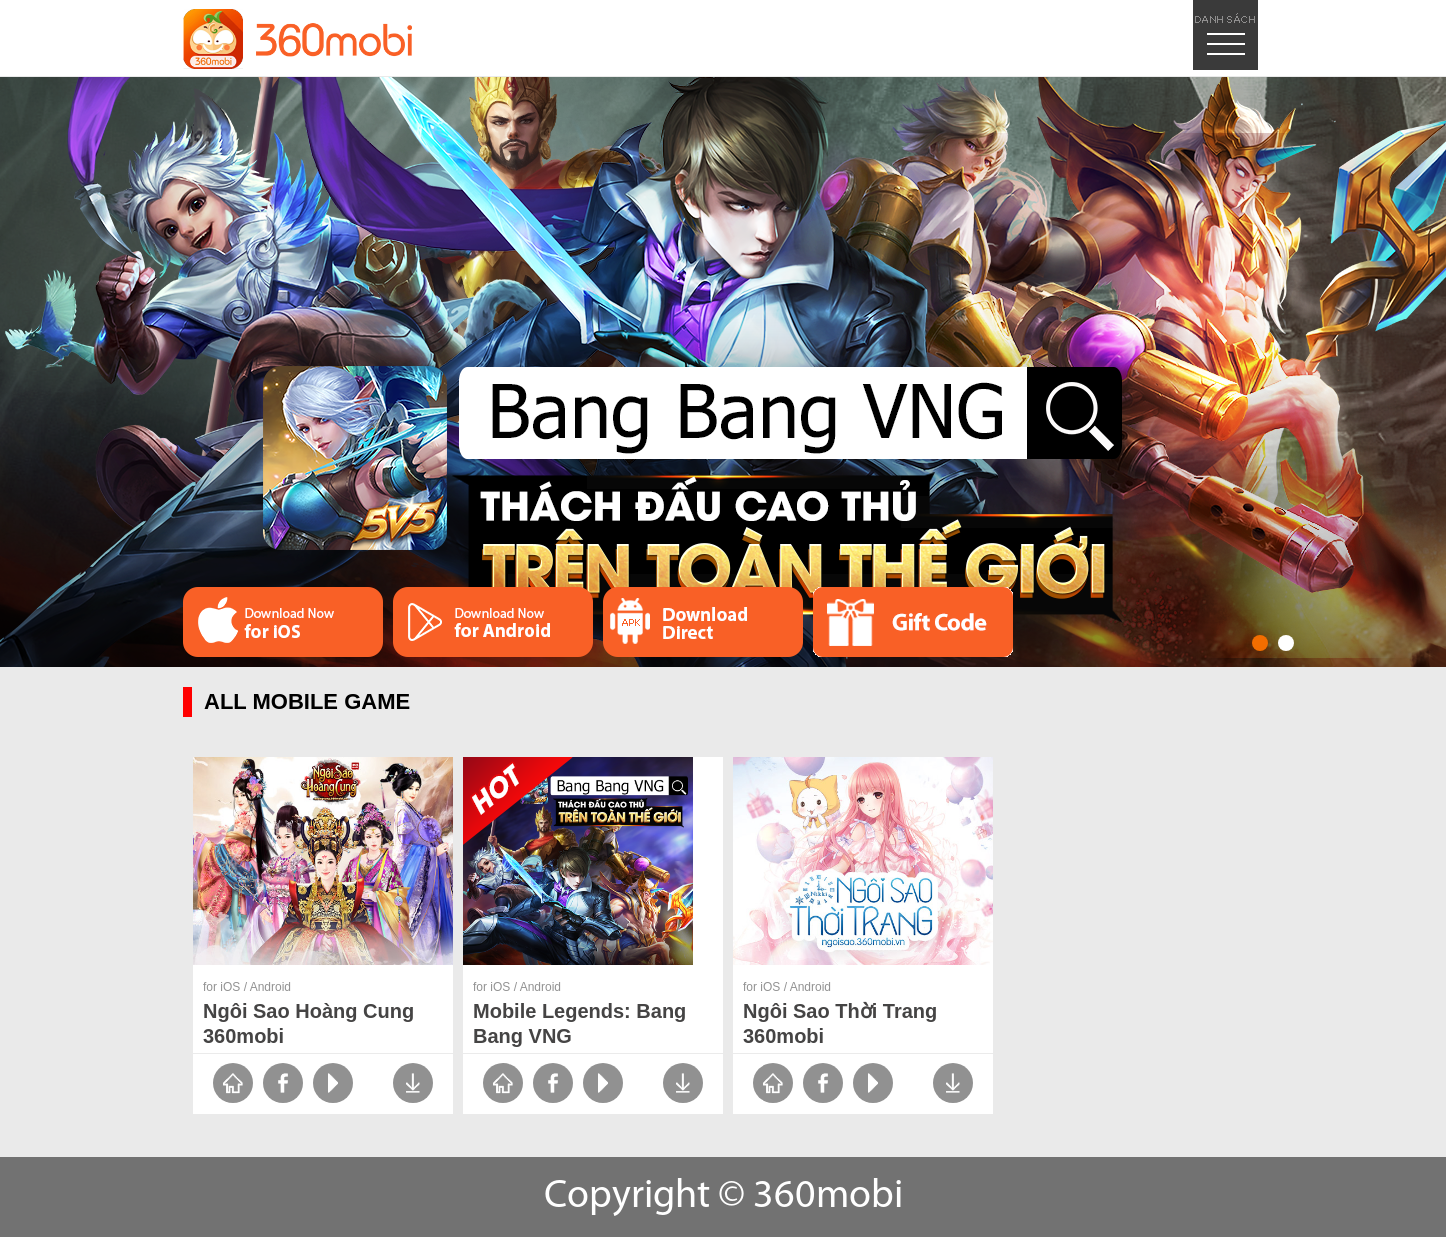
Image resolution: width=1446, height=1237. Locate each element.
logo (297, 39)
